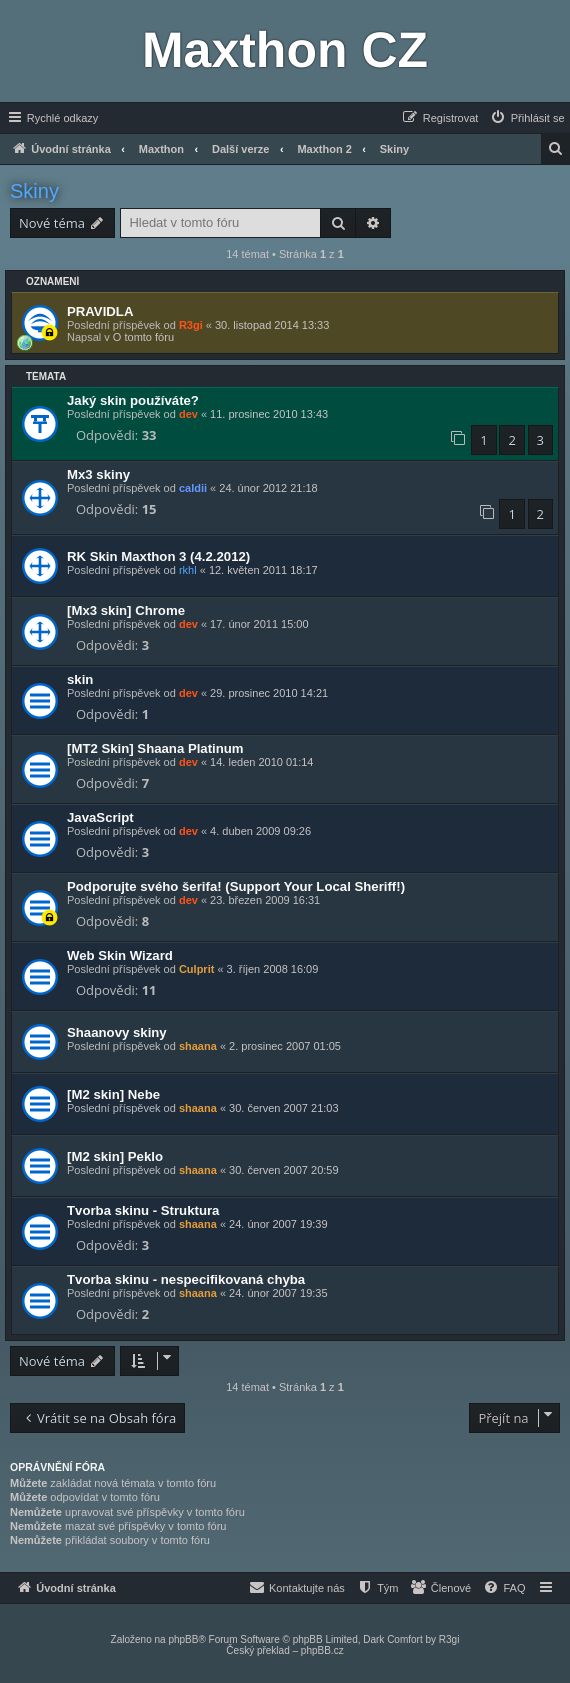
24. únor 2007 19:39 (278, 1224)
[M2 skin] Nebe (113, 1094)
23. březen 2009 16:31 (265, 900)
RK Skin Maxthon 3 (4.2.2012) (158, 556)
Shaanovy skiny (117, 1032)
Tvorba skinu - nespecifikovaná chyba (186, 1279)
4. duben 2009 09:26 (260, 831)
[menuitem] (527, 118)
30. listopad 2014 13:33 (272, 325)
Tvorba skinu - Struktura (143, 1210)
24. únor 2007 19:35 (278, 1293)
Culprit (196, 969)
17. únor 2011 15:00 (259, 624)
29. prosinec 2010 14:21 (269, 693)
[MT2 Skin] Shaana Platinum (155, 748)
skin (80, 679)
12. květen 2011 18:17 (263, 570)
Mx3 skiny (98, 474)
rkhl (188, 570)
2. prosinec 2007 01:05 (285, 1046)
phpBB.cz (322, 1650)
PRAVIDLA (100, 311)
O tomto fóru (143, 337)
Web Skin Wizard (120, 955)
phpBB (183, 1639)
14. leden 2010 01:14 (261, 762)
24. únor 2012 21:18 (268, 488)
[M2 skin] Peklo (115, 1156)
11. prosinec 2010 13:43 (269, 414)
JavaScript (100, 817)
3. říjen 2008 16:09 (273, 969)
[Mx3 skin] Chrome (126, 610)
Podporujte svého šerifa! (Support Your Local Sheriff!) (236, 886)
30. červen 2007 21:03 (283, 1108)
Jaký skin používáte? (133, 400)
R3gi (191, 325)
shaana (198, 1046)
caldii (193, 488)
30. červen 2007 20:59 (283, 1170)
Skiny (34, 191)
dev (188, 414)
